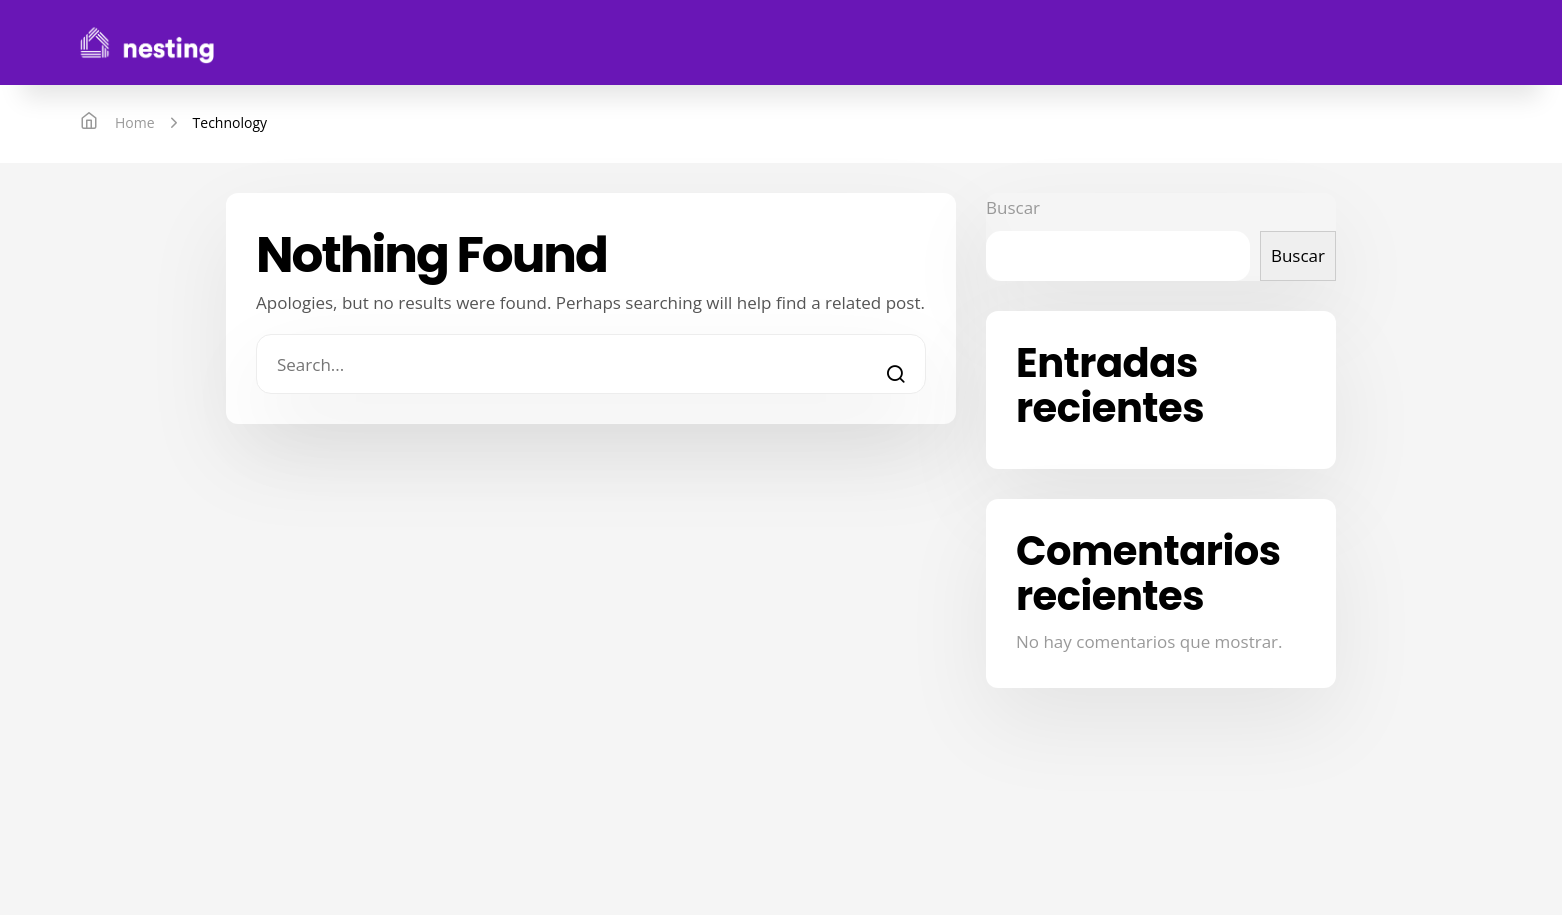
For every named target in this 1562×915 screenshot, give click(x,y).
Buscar (1013, 207)
